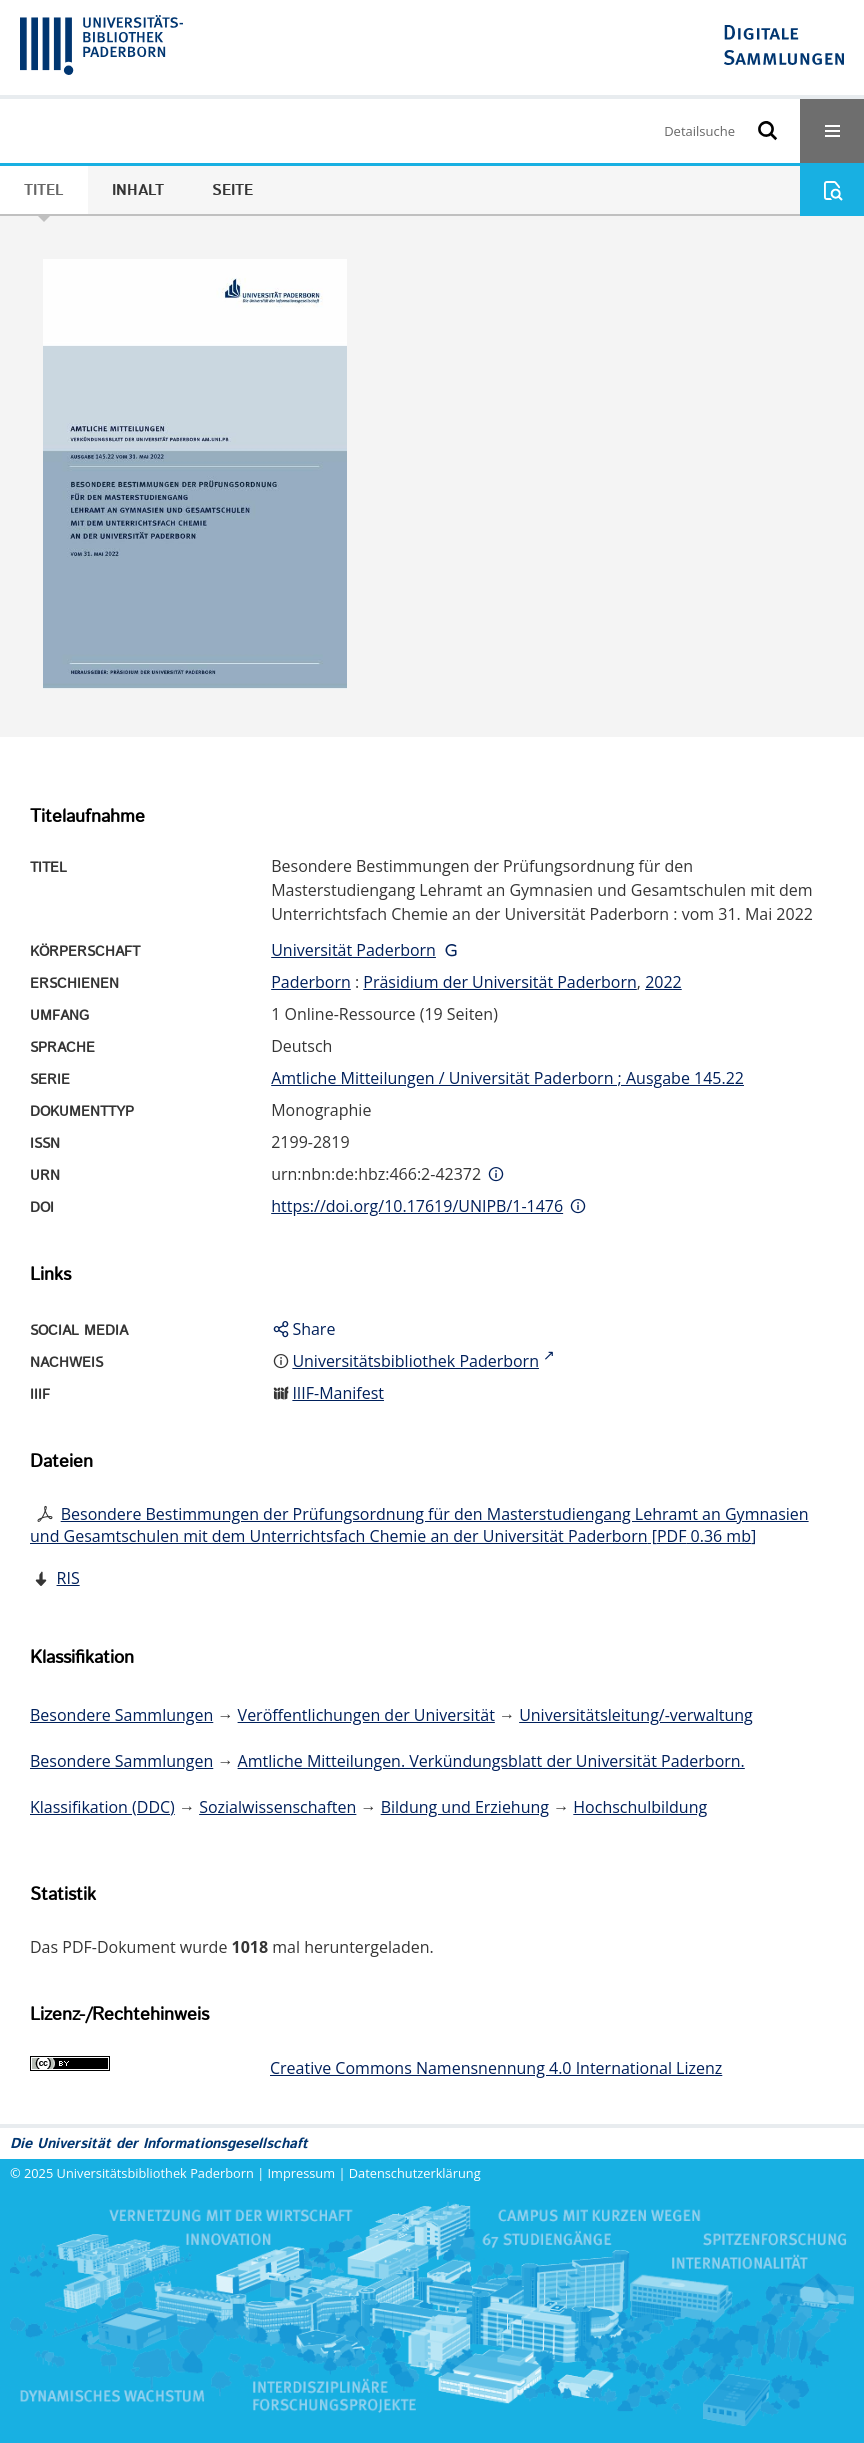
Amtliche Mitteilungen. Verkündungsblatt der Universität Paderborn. (491, 1761)
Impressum (302, 2173)
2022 (663, 982)
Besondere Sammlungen (121, 1715)
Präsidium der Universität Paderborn (500, 982)
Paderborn (311, 982)
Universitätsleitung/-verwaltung (636, 1715)
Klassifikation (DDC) (102, 1807)
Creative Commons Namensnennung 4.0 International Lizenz (496, 2068)
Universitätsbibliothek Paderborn (155, 2173)
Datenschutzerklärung (415, 2173)
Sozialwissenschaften (277, 1807)
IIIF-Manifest (338, 1393)
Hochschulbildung (640, 1807)
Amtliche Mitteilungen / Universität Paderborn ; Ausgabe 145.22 (507, 1078)
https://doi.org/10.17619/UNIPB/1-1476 (417, 1206)
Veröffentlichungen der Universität (366, 1715)
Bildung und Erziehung (465, 1807)
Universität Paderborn (353, 950)
